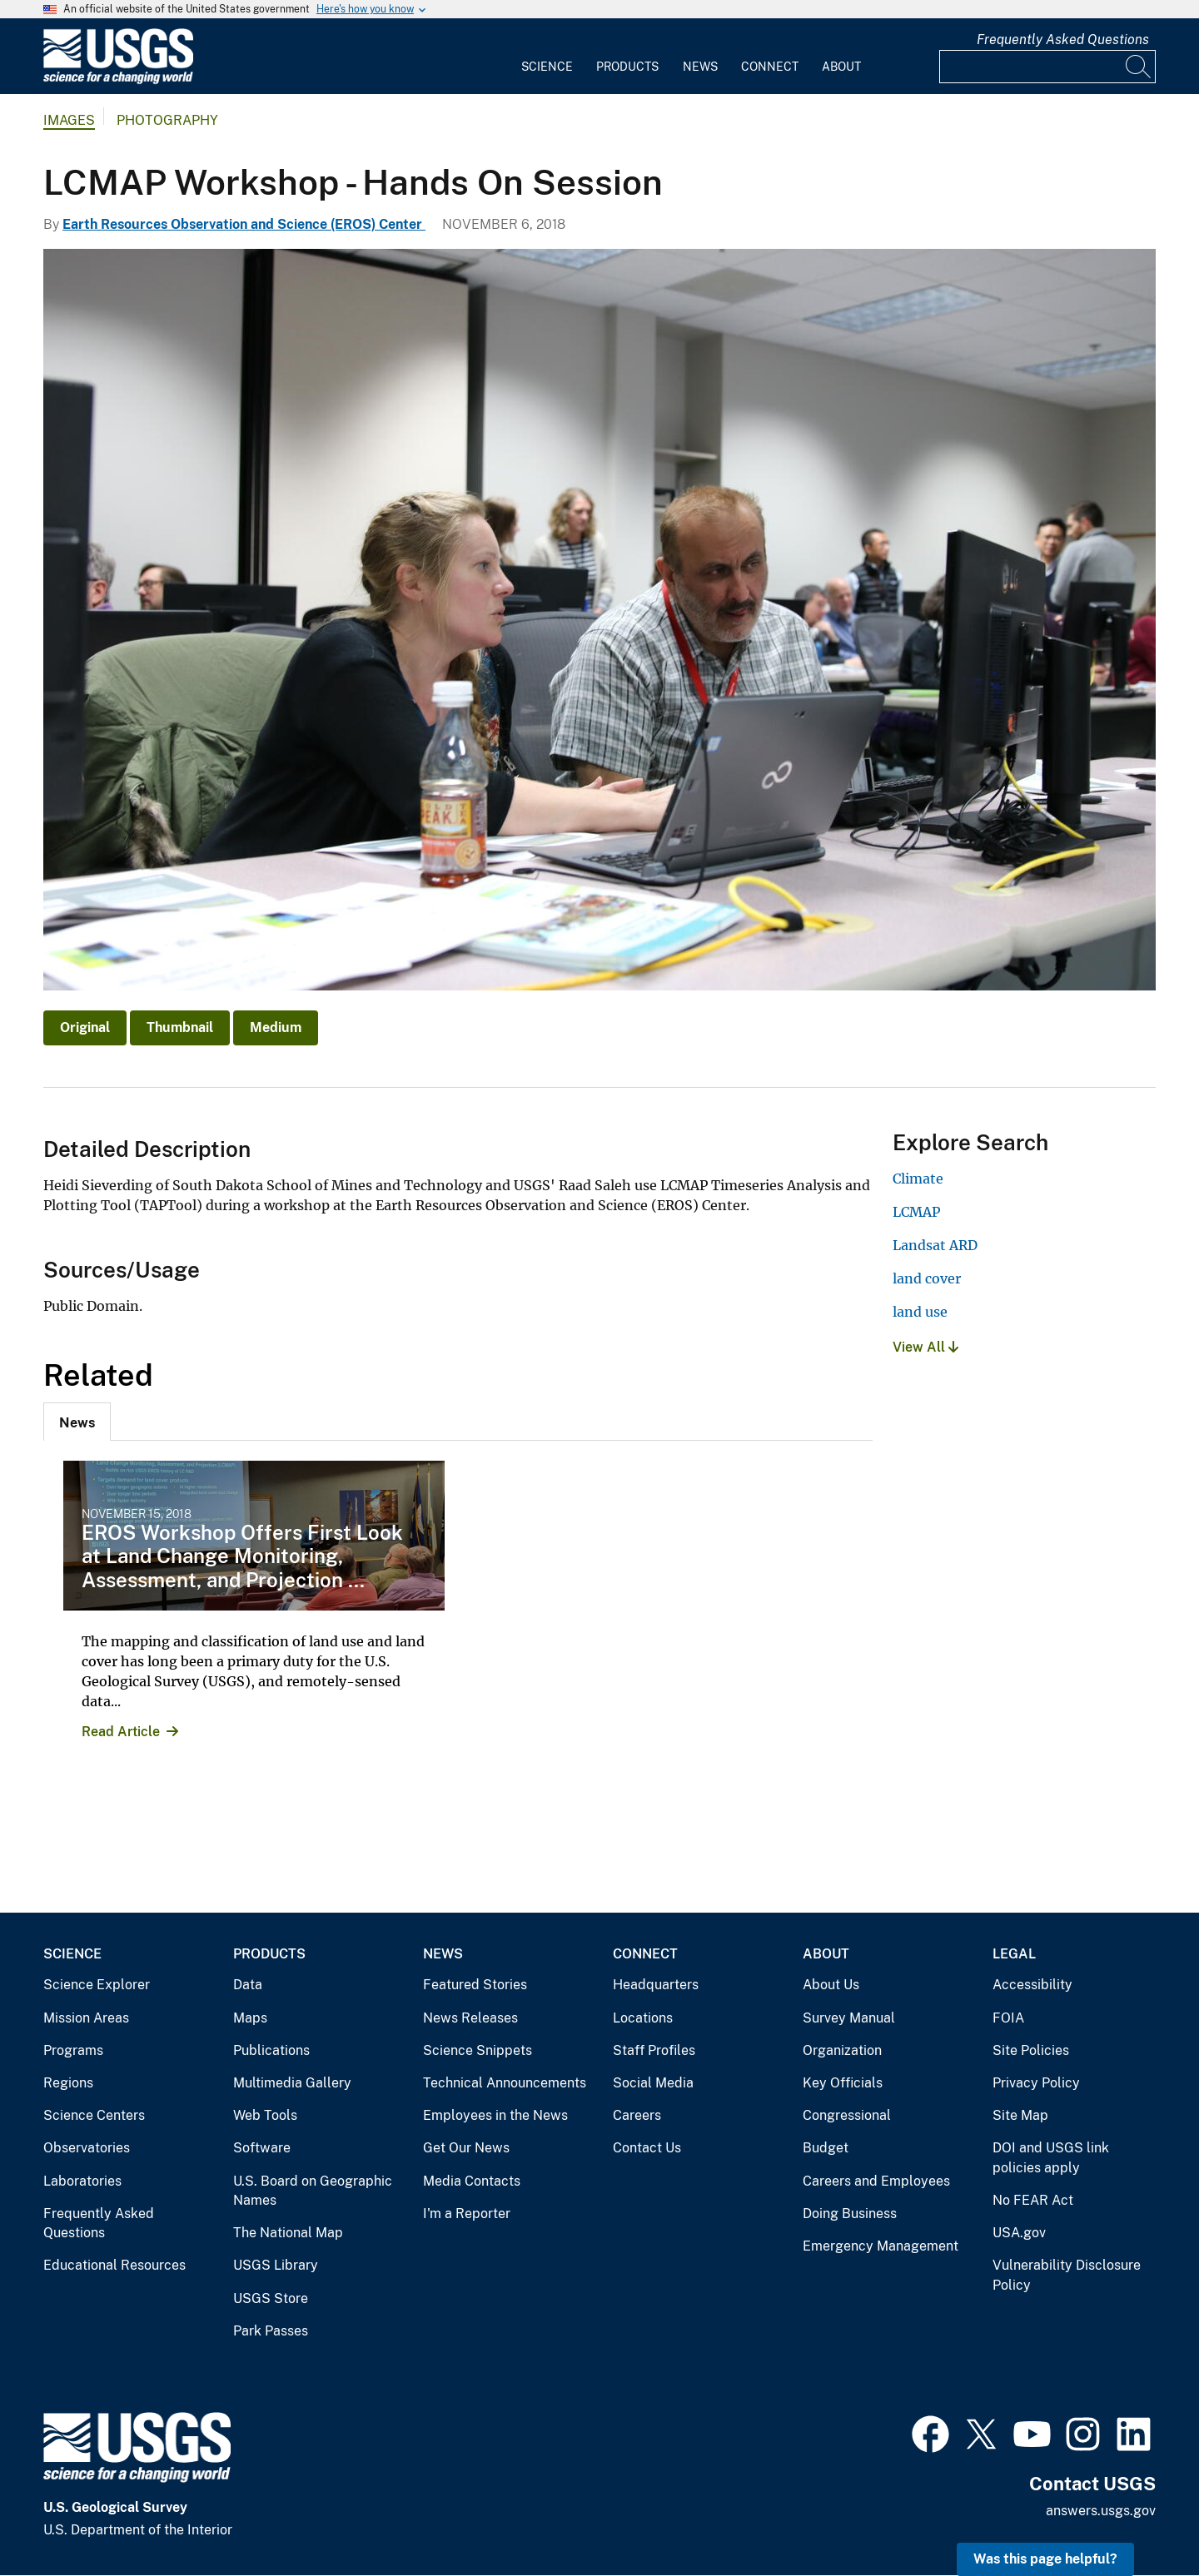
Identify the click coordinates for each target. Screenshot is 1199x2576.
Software (262, 2148)
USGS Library (275, 2265)
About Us (831, 1985)
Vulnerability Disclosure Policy (1067, 2275)
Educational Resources (114, 2265)
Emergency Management (880, 2246)
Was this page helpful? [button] (1045, 2559)
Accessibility (1032, 1985)
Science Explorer (96, 1985)
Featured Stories (475, 1985)
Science (547, 66)
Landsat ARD (935, 1245)
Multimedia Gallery (292, 2083)
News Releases (470, 2018)
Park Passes (270, 2331)
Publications (271, 2050)
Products (627, 66)
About (841, 66)
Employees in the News (495, 2115)
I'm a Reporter (466, 2213)
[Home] (118, 80)
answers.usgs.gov (1101, 2511)
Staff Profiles (654, 2050)
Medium (275, 1027)
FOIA (1008, 2018)
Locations (643, 2018)
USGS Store (270, 2298)
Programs (73, 2050)
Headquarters (656, 1985)
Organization (842, 2050)
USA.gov (1019, 2233)
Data (247, 1985)
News (700, 66)
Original (85, 1027)
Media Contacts (471, 2181)
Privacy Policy (1036, 2083)
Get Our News (466, 2148)
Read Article (121, 1732)
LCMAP (916, 1212)
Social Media (653, 2083)
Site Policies (1031, 2050)
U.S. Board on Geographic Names (312, 2191)
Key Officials (843, 2083)
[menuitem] (547, 56)
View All (925, 1347)
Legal (1014, 1954)
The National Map (288, 2233)
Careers (637, 2115)
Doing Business (850, 2213)
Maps (250, 2018)
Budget (825, 2148)
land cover (927, 1278)
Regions (68, 2083)
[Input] (1047, 66)
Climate (918, 1178)
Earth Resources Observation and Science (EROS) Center (243, 224)
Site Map (1020, 2115)
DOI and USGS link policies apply (1051, 2158)
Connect (770, 66)
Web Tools (265, 2115)
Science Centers (94, 2115)
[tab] (77, 1421)
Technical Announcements (504, 2083)
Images (69, 120)
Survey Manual (849, 2018)
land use (920, 1311)
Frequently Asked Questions (1063, 39)
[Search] (1139, 66)
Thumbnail (180, 1027)
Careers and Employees (876, 2181)
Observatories (86, 2148)
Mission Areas (86, 2018)
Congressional (847, 2115)
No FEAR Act (1033, 2200)
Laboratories (82, 2181)
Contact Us (647, 2148)
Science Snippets (477, 2050)
